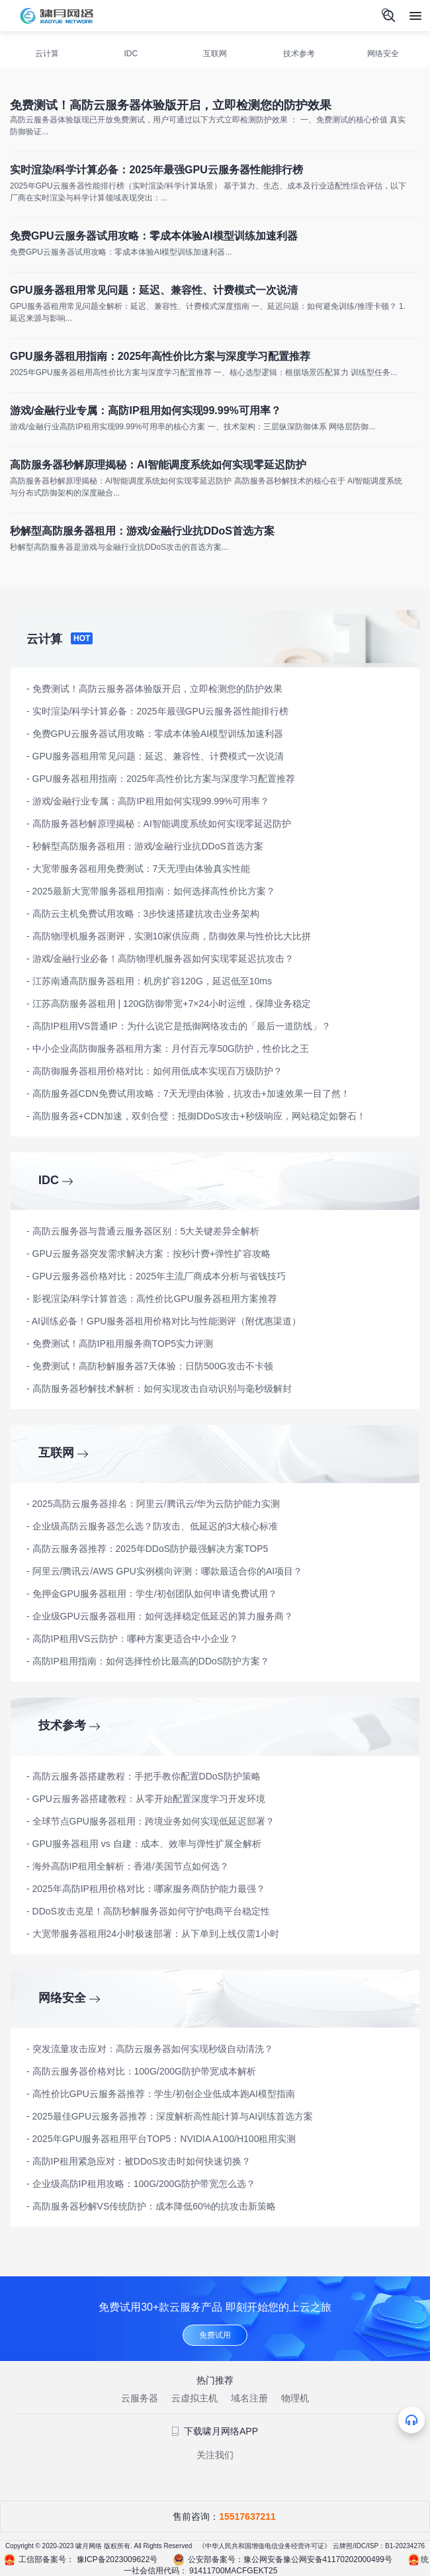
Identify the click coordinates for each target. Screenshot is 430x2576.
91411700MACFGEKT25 (233, 2570)
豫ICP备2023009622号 (117, 2559)
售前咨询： (215, 2516)
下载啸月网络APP (215, 2431)
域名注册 (249, 2398)
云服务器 (139, 2398)
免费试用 (215, 2335)
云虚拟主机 (194, 2398)
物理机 (295, 2398)
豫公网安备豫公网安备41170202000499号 (317, 2559)
